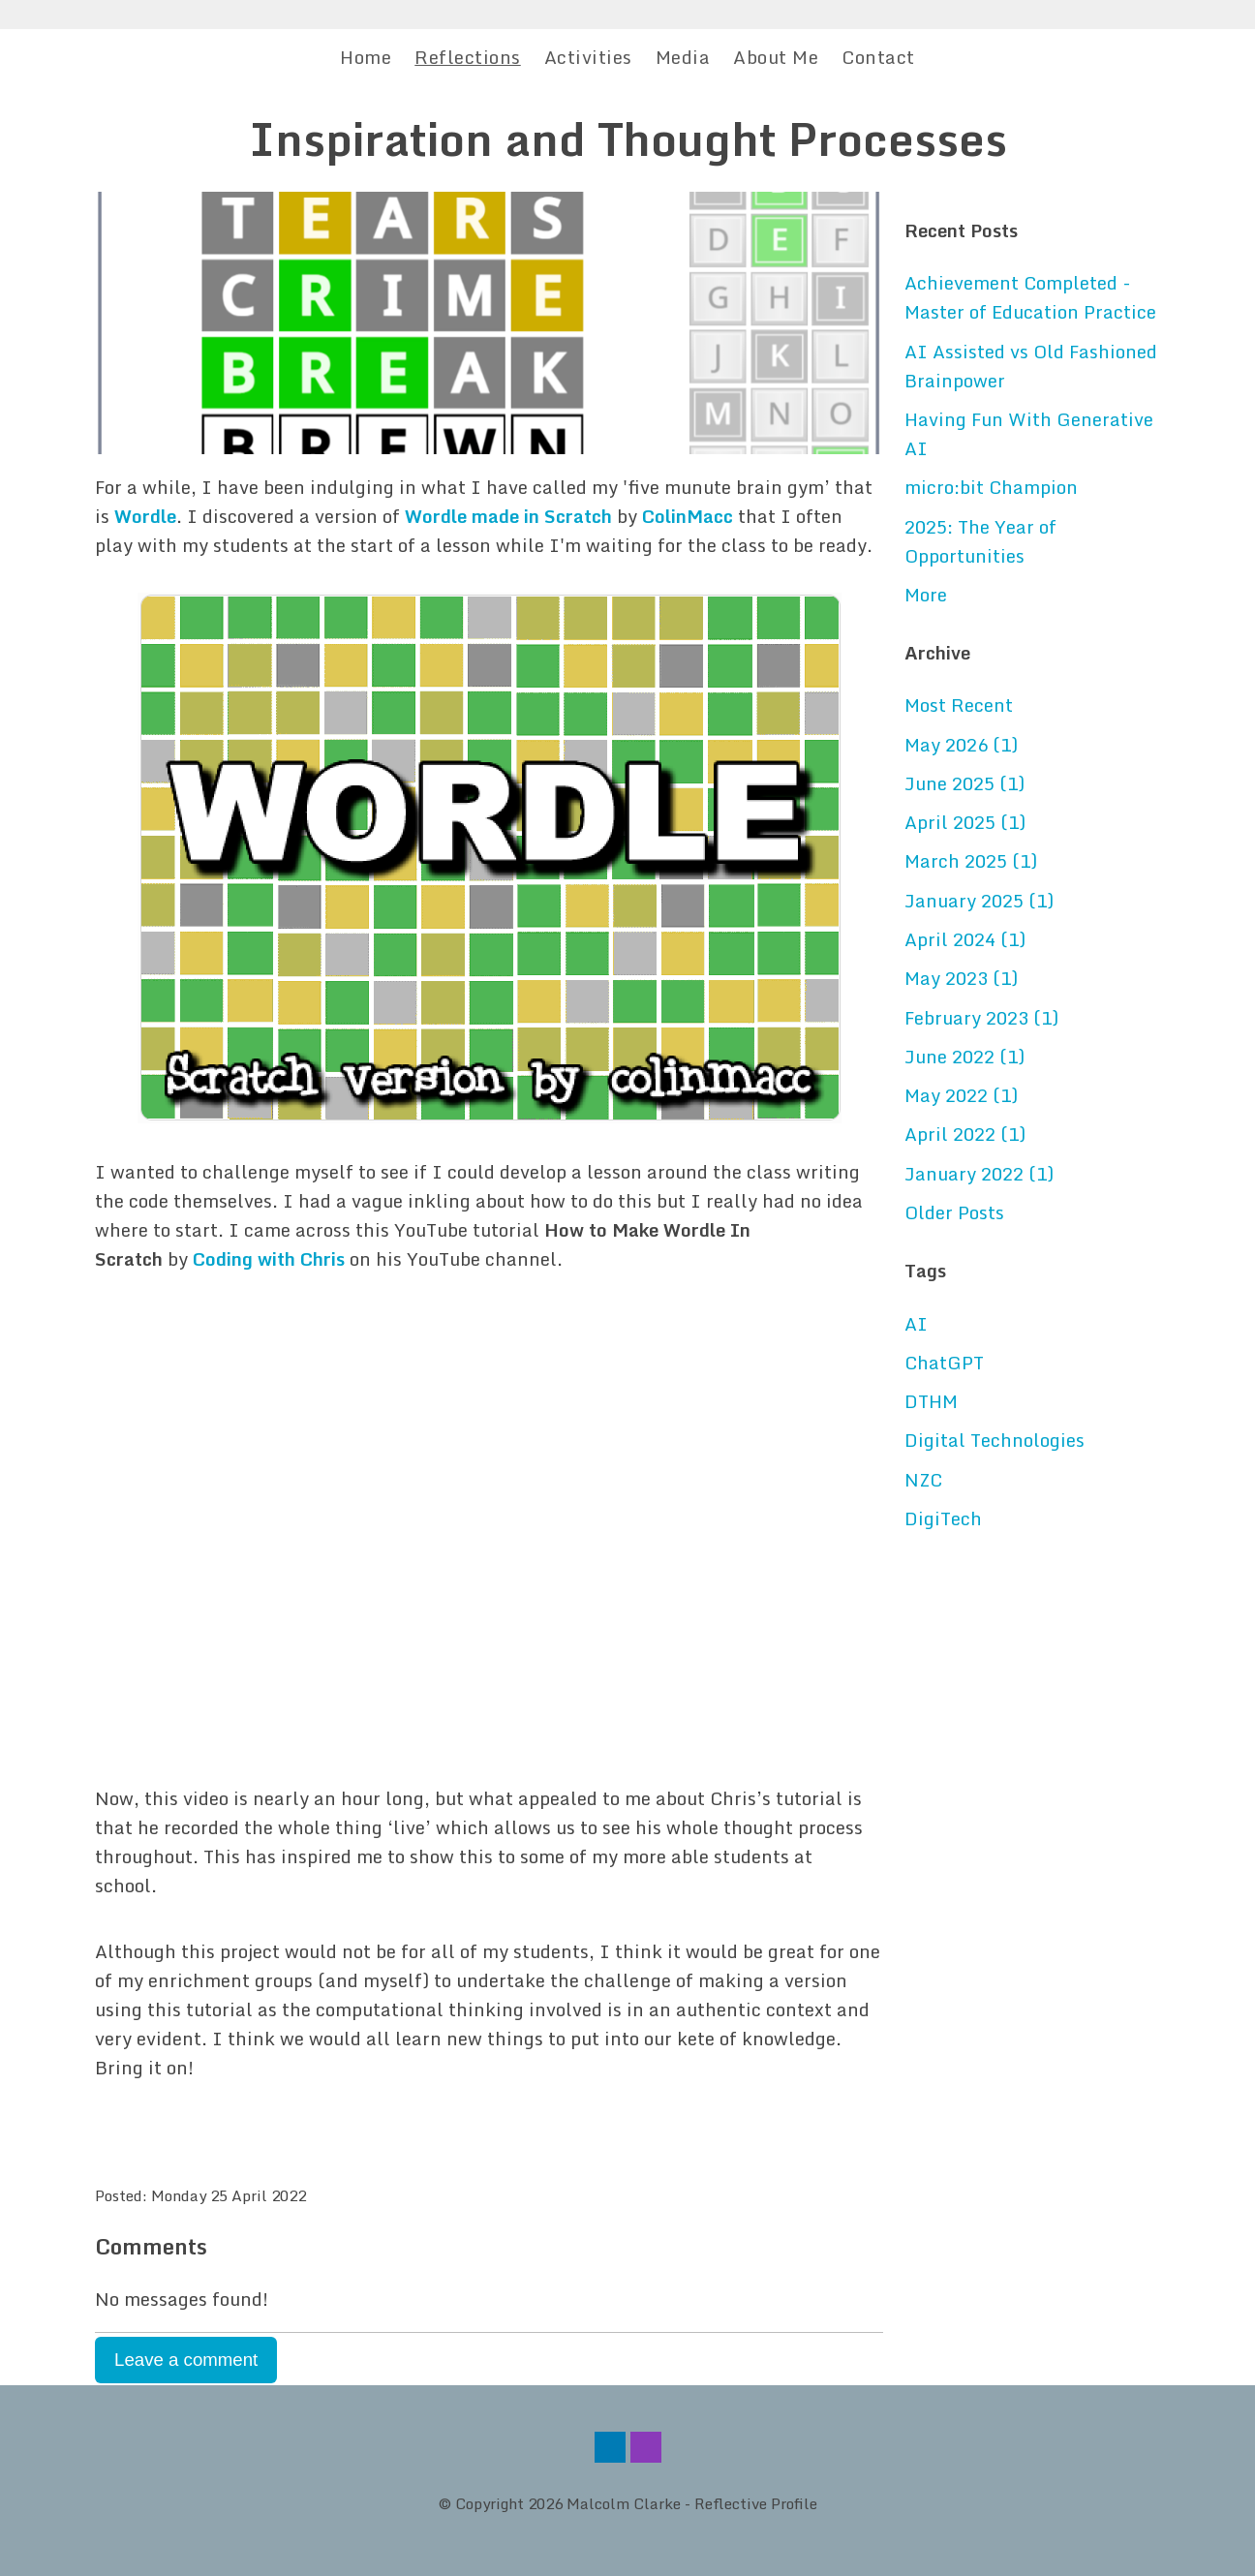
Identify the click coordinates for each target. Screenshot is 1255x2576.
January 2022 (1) (979, 1173)
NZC (923, 1479)
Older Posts (954, 1212)
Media (683, 57)
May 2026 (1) (961, 744)
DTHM (931, 1401)
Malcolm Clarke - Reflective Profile (691, 2503)
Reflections (467, 57)
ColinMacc (687, 516)
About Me (775, 57)
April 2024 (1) (964, 939)
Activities (588, 57)
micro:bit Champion (991, 487)
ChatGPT (944, 1362)
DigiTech (943, 1518)
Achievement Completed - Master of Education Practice (1030, 297)
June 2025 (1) (964, 783)
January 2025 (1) (979, 900)
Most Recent (958, 705)
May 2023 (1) (961, 978)
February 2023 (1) (981, 1017)
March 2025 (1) (970, 860)
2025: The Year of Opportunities (980, 541)
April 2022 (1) (964, 1134)
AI (916, 1323)
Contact (878, 57)
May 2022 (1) (961, 1095)
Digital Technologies (994, 1440)
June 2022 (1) (964, 1056)
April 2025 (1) (964, 822)
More (925, 594)
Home (365, 57)
